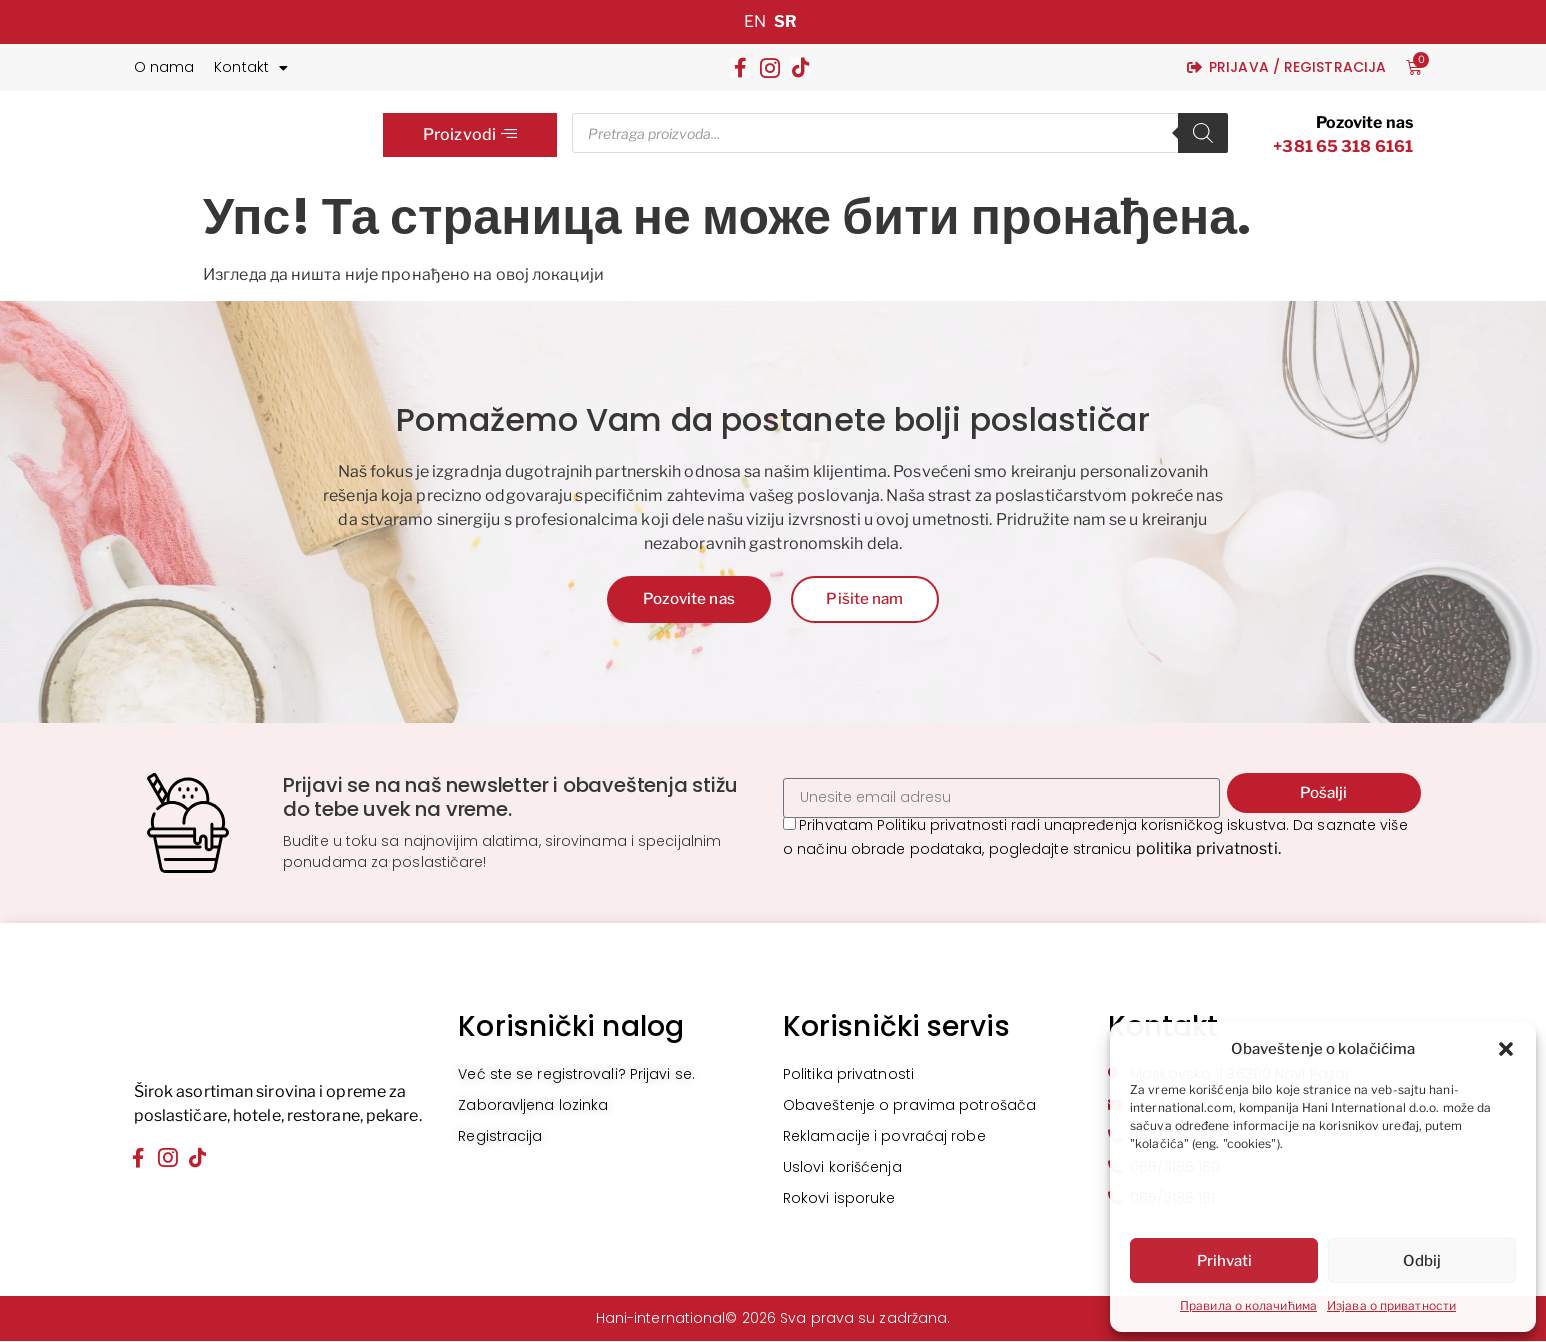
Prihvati (1224, 1261)
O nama (164, 67)
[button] (1506, 1049)
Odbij (1422, 1261)
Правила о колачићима (1248, 1305)
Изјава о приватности (1391, 1305)
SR (785, 21)
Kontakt (251, 68)
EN (755, 21)
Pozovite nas (1364, 122)
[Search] (1203, 133)
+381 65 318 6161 (1343, 146)
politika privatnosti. (1208, 850)
